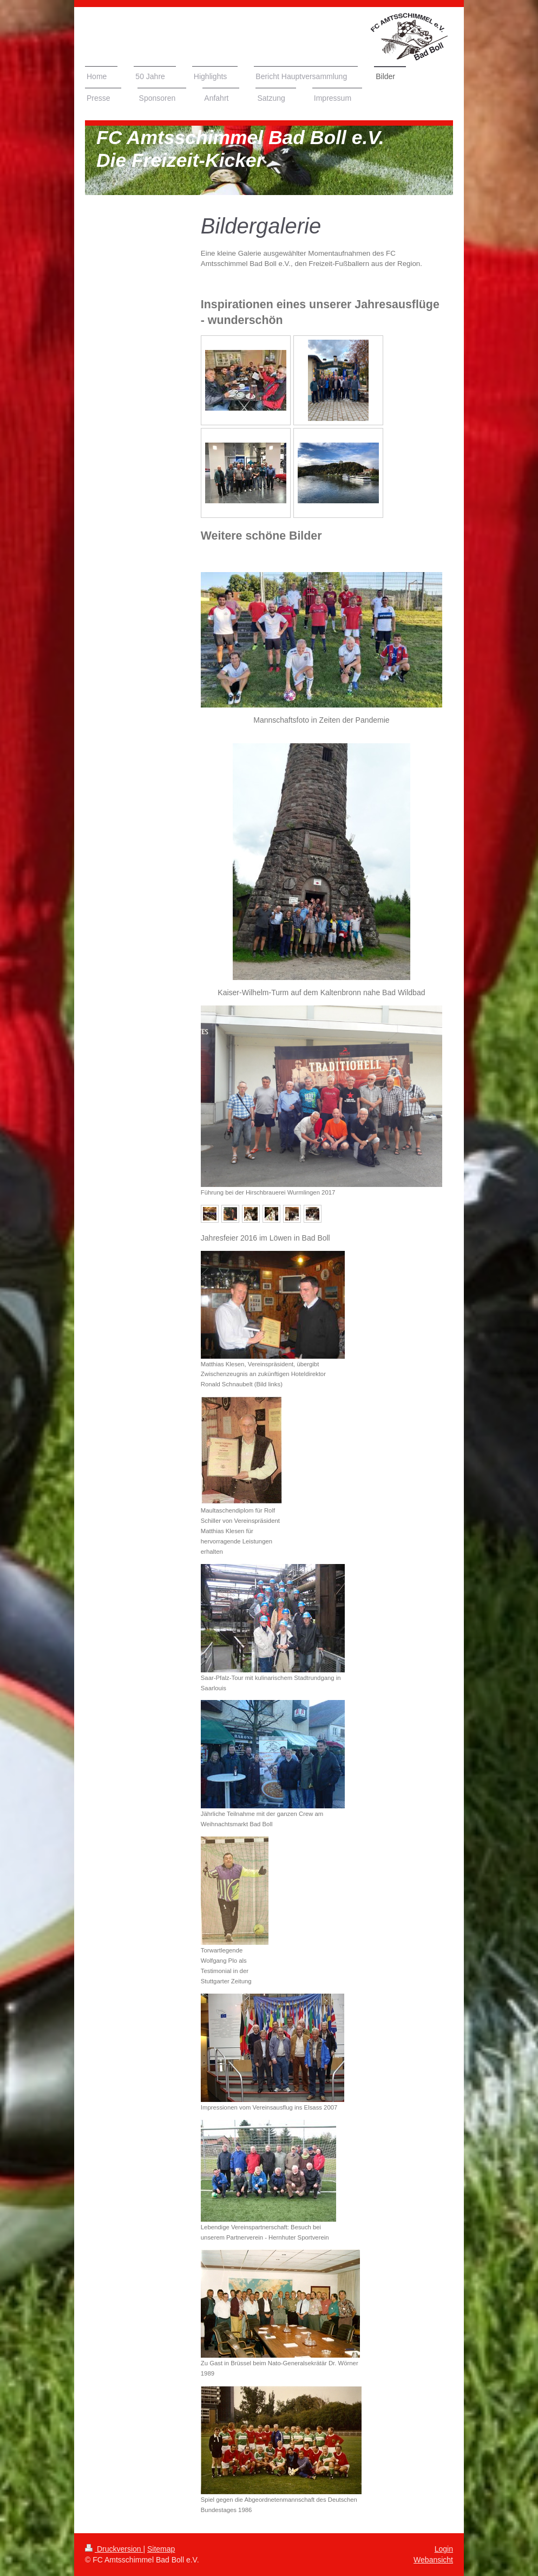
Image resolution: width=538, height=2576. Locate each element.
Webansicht (433, 2559)
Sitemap (161, 2549)
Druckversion (114, 2549)
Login (444, 2549)
